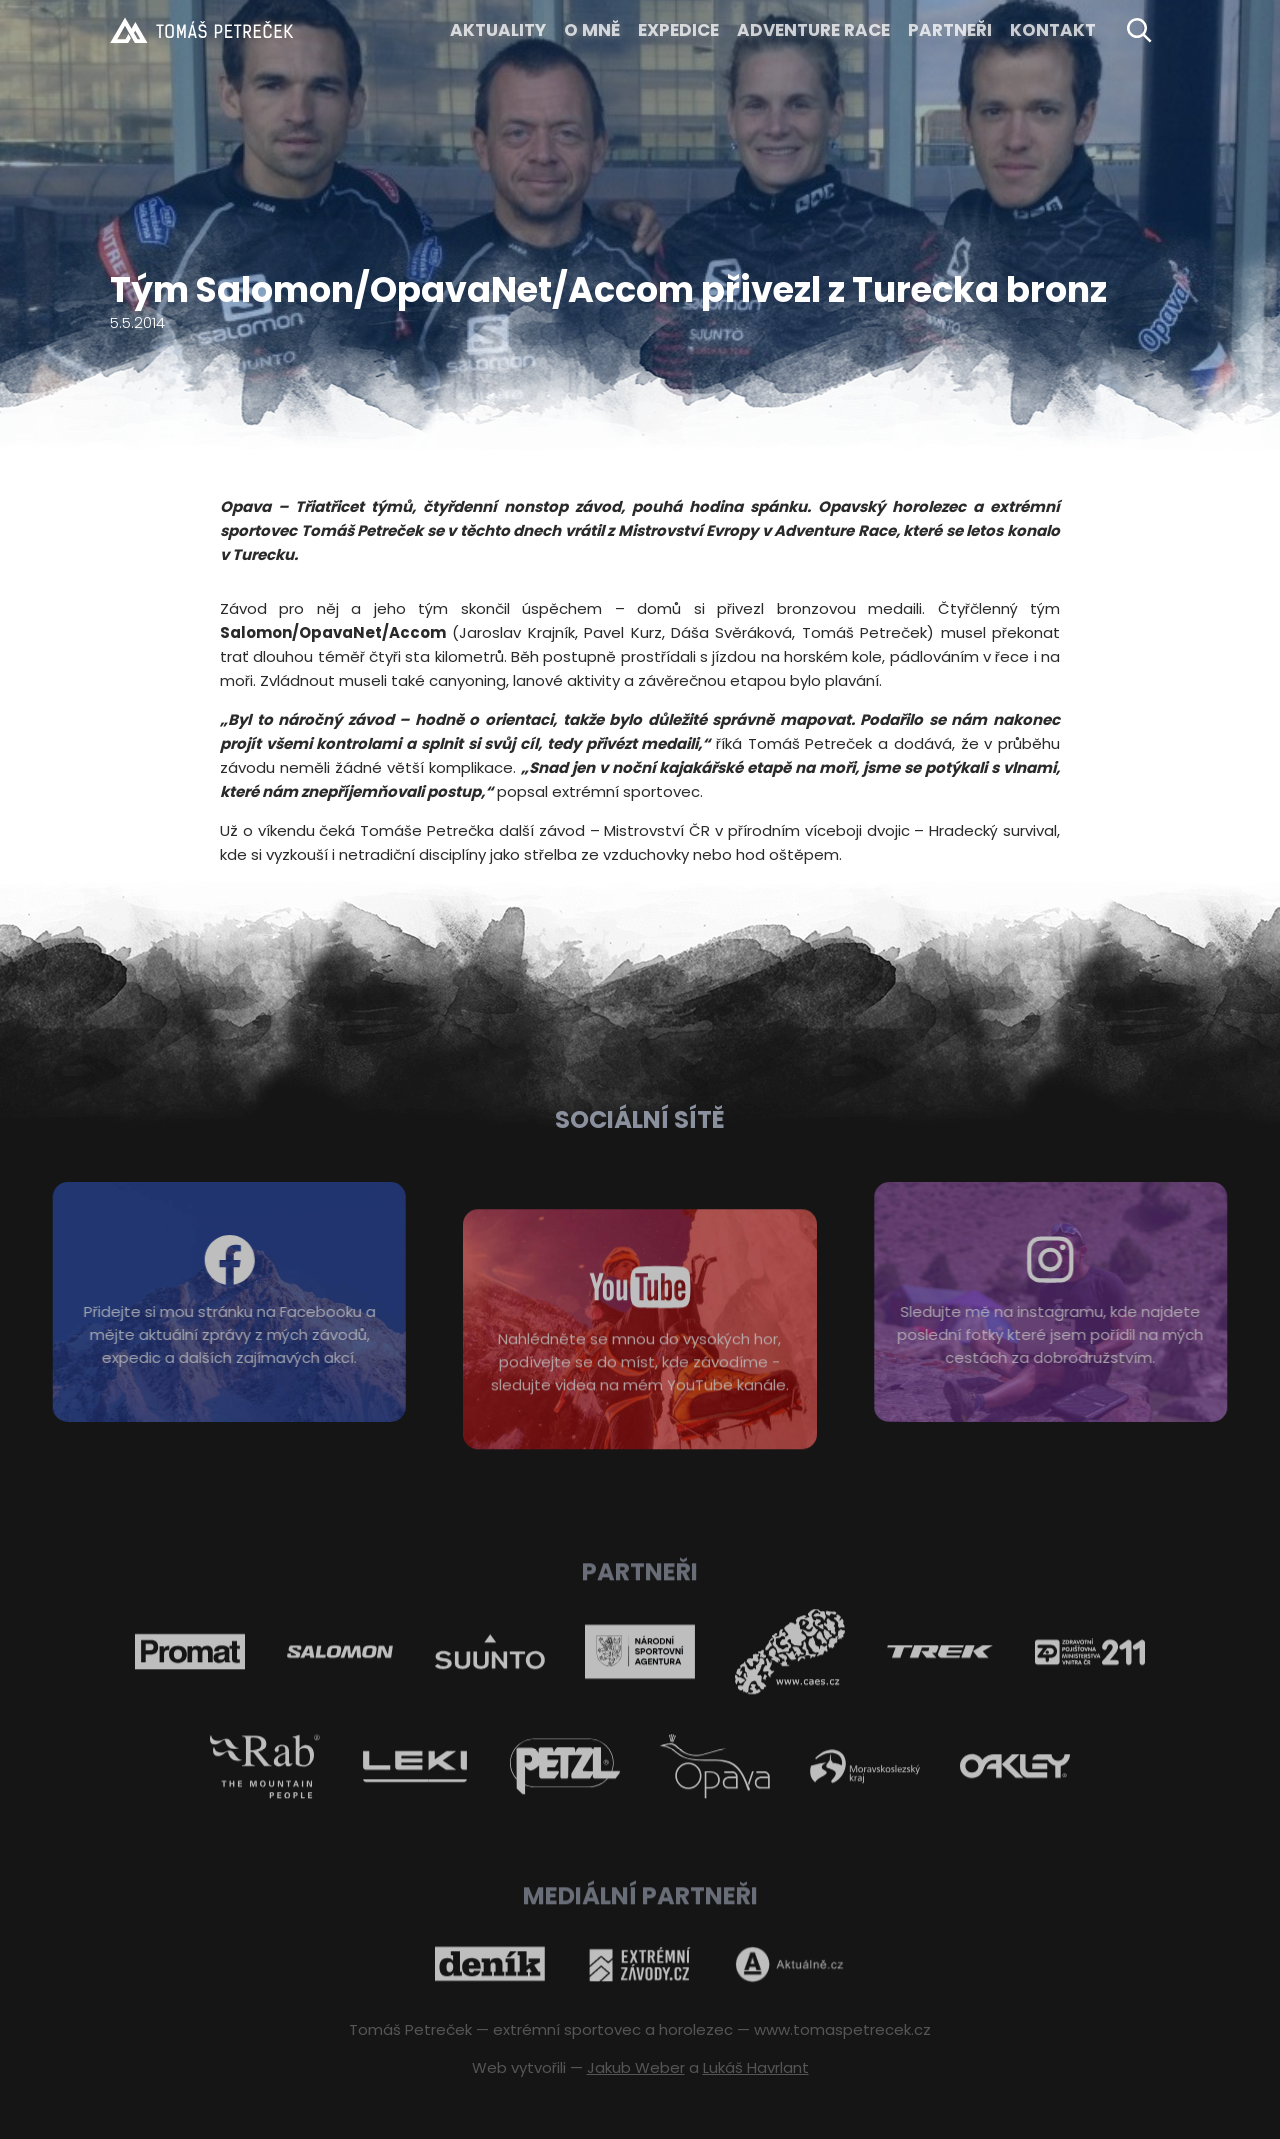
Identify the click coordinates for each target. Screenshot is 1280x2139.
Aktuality (498, 30)
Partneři (950, 30)
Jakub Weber (636, 2067)
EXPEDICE (678, 30)
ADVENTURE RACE (813, 30)
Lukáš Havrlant (756, 2067)
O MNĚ (592, 30)
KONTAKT (1053, 30)
